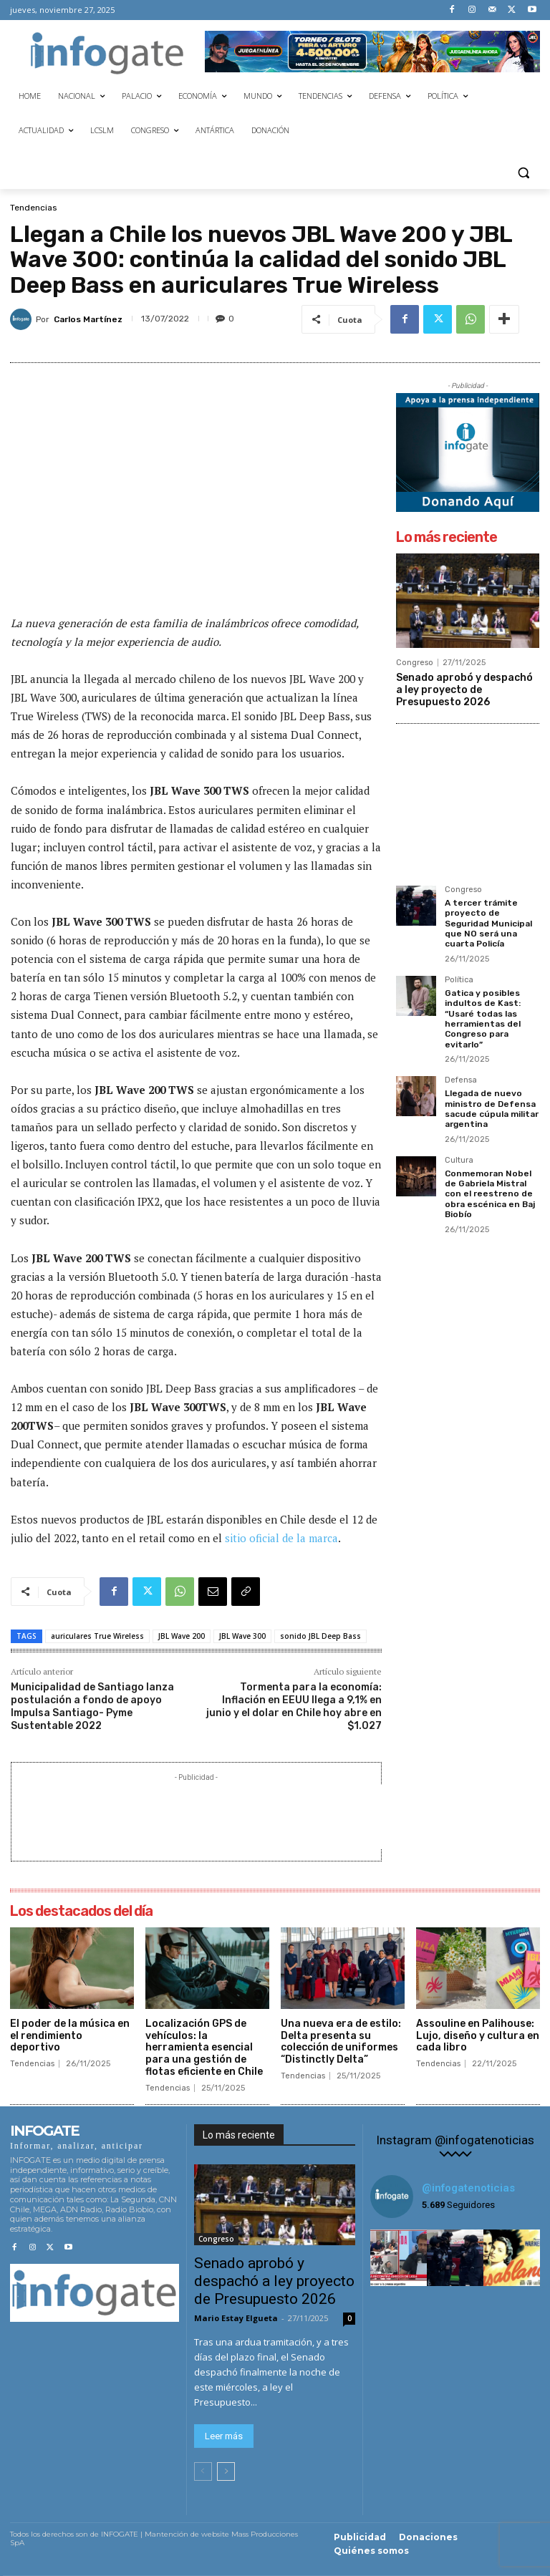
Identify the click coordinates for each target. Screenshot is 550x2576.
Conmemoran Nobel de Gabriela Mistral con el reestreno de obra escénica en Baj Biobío (490, 1194)
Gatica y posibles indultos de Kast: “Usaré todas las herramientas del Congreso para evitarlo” (483, 1019)
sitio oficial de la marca (281, 1538)
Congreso (414, 663)
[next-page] (226, 2471)
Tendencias (33, 207)
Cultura (459, 1160)
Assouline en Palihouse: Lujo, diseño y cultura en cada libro (477, 2036)
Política (459, 980)
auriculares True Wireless (97, 1636)
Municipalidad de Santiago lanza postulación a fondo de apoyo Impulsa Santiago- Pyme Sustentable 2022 (92, 1707)
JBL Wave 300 (242, 1636)
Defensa (461, 1080)
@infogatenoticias (468, 2188)
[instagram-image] (398, 2257)
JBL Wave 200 (181, 1636)
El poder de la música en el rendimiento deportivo (70, 2036)
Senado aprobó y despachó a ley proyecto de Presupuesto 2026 (464, 690)
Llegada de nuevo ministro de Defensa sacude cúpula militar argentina (492, 1108)
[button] (523, 172)
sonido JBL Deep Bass (320, 1636)
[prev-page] (203, 2471)
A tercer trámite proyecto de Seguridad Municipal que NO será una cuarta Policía (488, 923)
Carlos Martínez (88, 319)
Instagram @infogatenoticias (455, 2140)
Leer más (224, 2436)
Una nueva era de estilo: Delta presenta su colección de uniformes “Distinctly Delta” (341, 2042)
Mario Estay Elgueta (236, 2318)
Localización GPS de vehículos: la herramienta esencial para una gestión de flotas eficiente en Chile (204, 2048)
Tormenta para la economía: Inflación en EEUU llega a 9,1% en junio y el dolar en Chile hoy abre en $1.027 (294, 1707)
